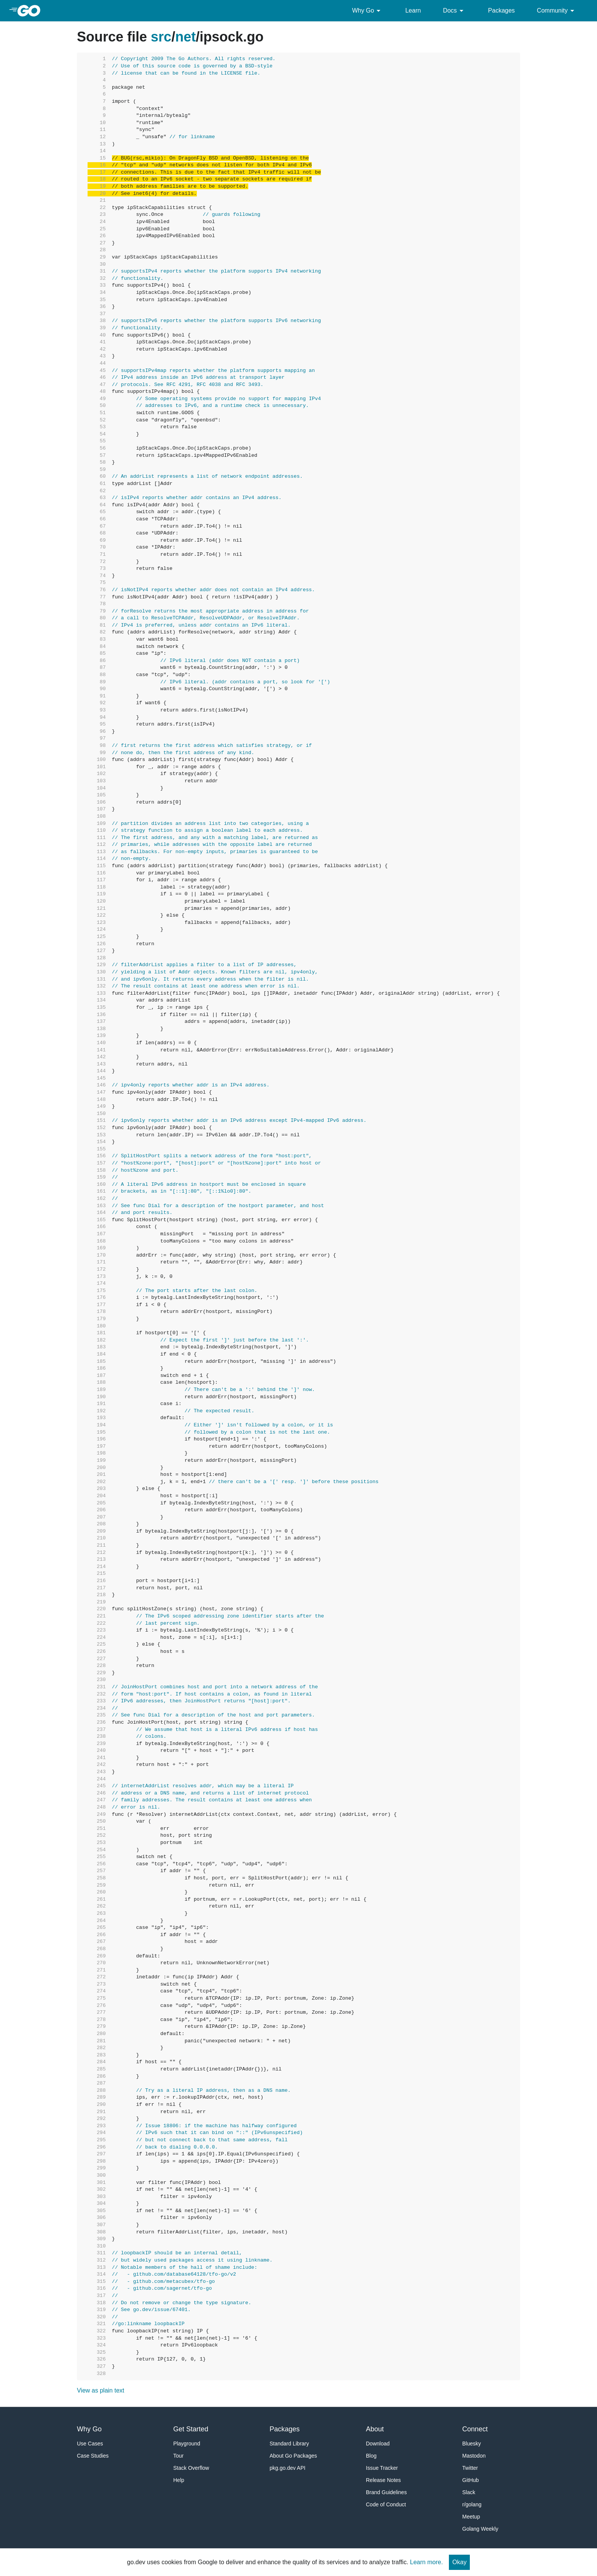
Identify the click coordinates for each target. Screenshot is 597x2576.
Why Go (367, 10)
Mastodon (473, 2456)
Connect (475, 2429)
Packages (501, 10)
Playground (186, 2443)
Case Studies (93, 2456)
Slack (468, 2492)
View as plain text (100, 2390)
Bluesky (471, 2443)
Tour (178, 2456)
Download (377, 2443)
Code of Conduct (386, 2504)
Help (178, 2480)
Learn (413, 10)
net (185, 37)
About (375, 2429)
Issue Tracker (382, 2468)
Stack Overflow (191, 2468)
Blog (371, 2456)
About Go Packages (293, 2456)
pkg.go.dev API (287, 2468)
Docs (454, 10)
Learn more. (426, 2562)
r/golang (472, 2504)
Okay (459, 2562)
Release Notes (383, 2480)
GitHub (470, 2480)
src (161, 37)
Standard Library (289, 2443)
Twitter (470, 2468)
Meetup (471, 2517)
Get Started (190, 2429)
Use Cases (90, 2443)
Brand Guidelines (386, 2492)
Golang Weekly (480, 2529)
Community (557, 10)
